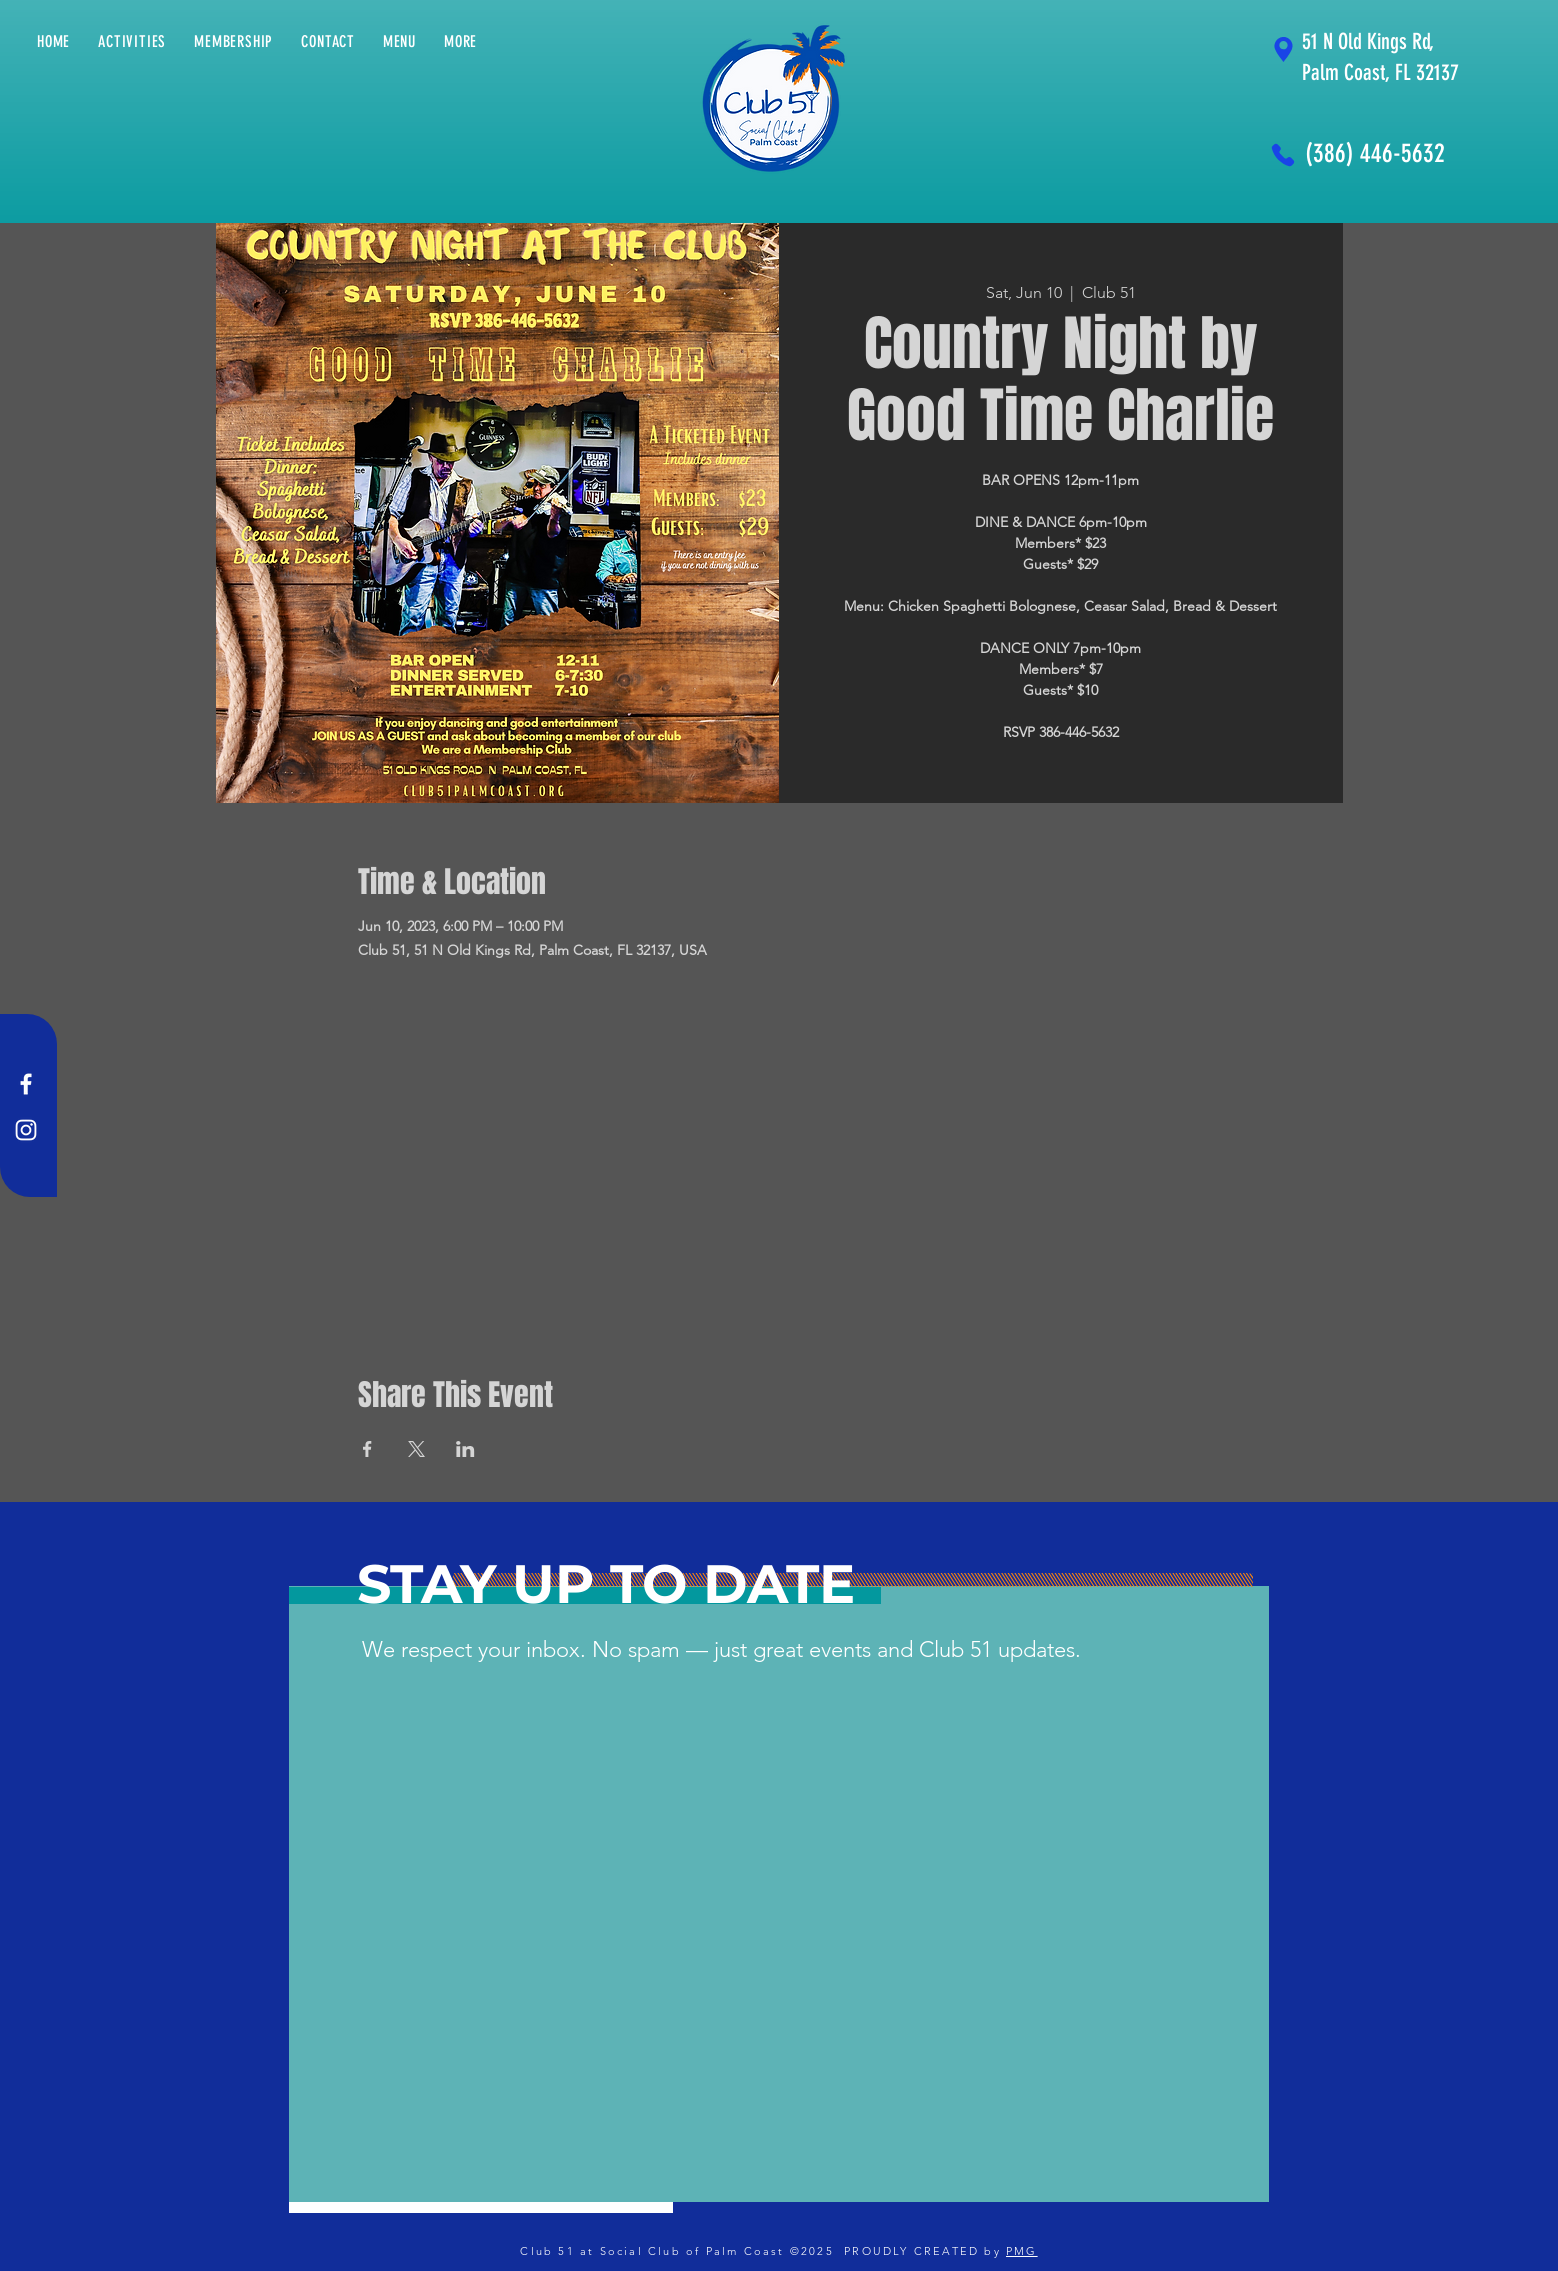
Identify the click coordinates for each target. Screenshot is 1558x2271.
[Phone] (1283, 154)
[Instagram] (26, 1130)
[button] (460, 41)
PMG (1022, 2251)
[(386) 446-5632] (1378, 154)
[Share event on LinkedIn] (465, 1449)
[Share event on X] (416, 1449)
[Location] (1283, 49)
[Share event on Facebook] (367, 1449)
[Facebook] (26, 1084)
